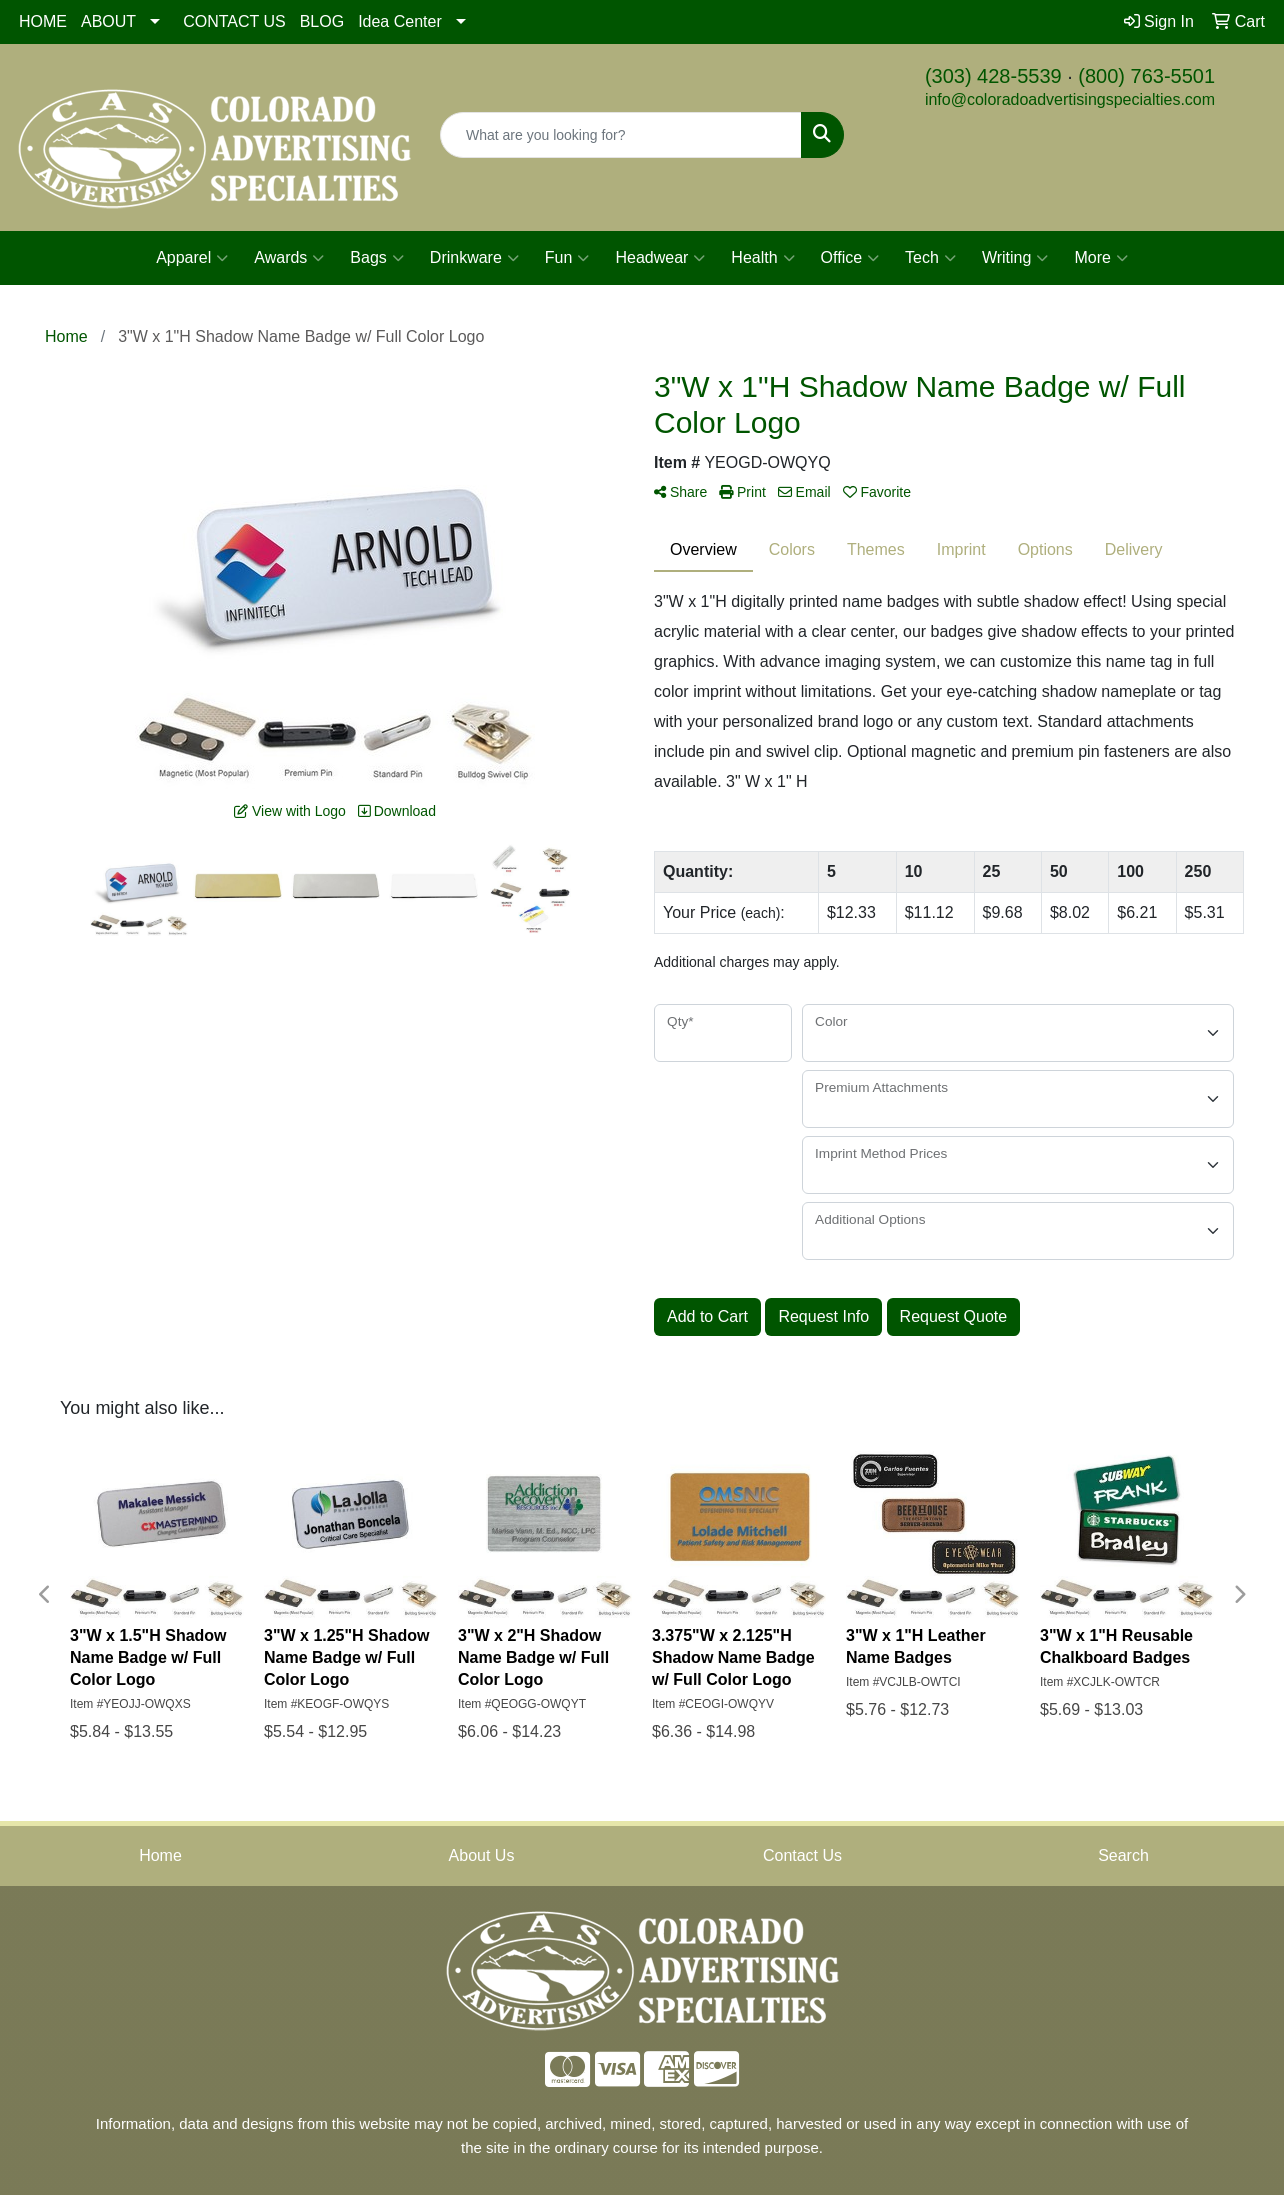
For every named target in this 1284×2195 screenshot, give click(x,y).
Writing (1015, 258)
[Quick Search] (621, 135)
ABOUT (108, 21)
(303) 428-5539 (993, 76)
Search (1123, 1855)
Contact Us (802, 1855)
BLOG (322, 21)
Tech (930, 258)
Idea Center (400, 21)
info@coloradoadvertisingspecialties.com (1070, 99)
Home (160, 1855)
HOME (43, 21)
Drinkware (474, 258)
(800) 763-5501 (1146, 76)
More (1100, 258)
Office (850, 258)
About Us (482, 1855)
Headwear (660, 258)
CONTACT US (234, 21)
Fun (567, 258)
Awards (289, 258)
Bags (376, 258)
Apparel (192, 258)
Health (762, 258)
